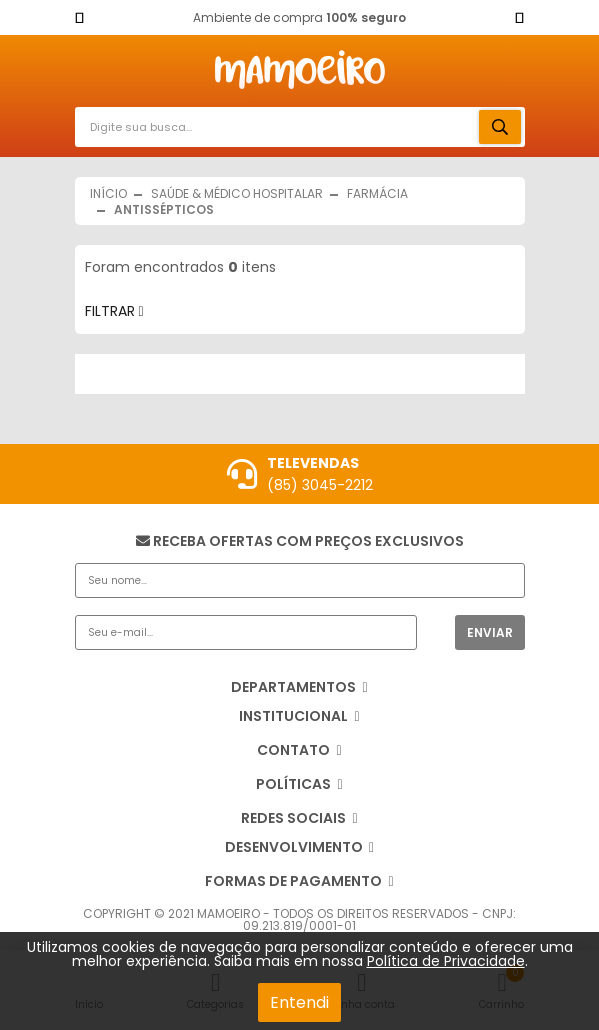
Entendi (299, 1002)
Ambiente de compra (299, 17)
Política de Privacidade (446, 961)
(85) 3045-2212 (320, 485)
